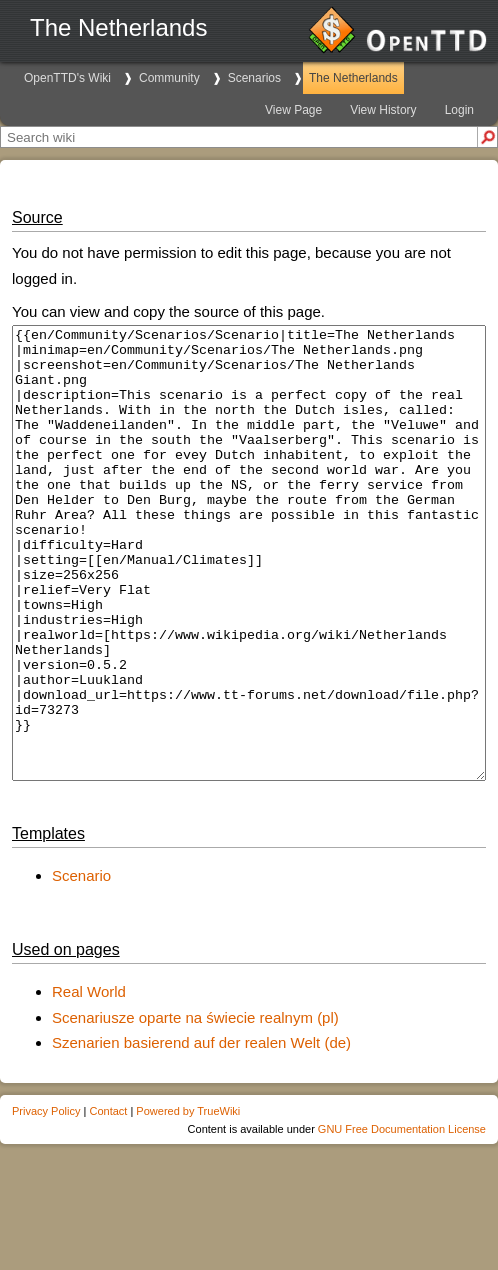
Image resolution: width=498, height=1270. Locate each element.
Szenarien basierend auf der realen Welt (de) (201, 1132)
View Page (293, 110)
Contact (108, 1201)
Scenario (81, 965)
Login (459, 110)
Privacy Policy (46, 1201)
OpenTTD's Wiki (67, 78)
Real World (89, 1081)
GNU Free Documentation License (402, 1219)
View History (383, 110)
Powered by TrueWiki (188, 1201)
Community (169, 78)
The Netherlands (353, 78)
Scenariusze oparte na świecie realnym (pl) (195, 1107)
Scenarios (254, 78)
